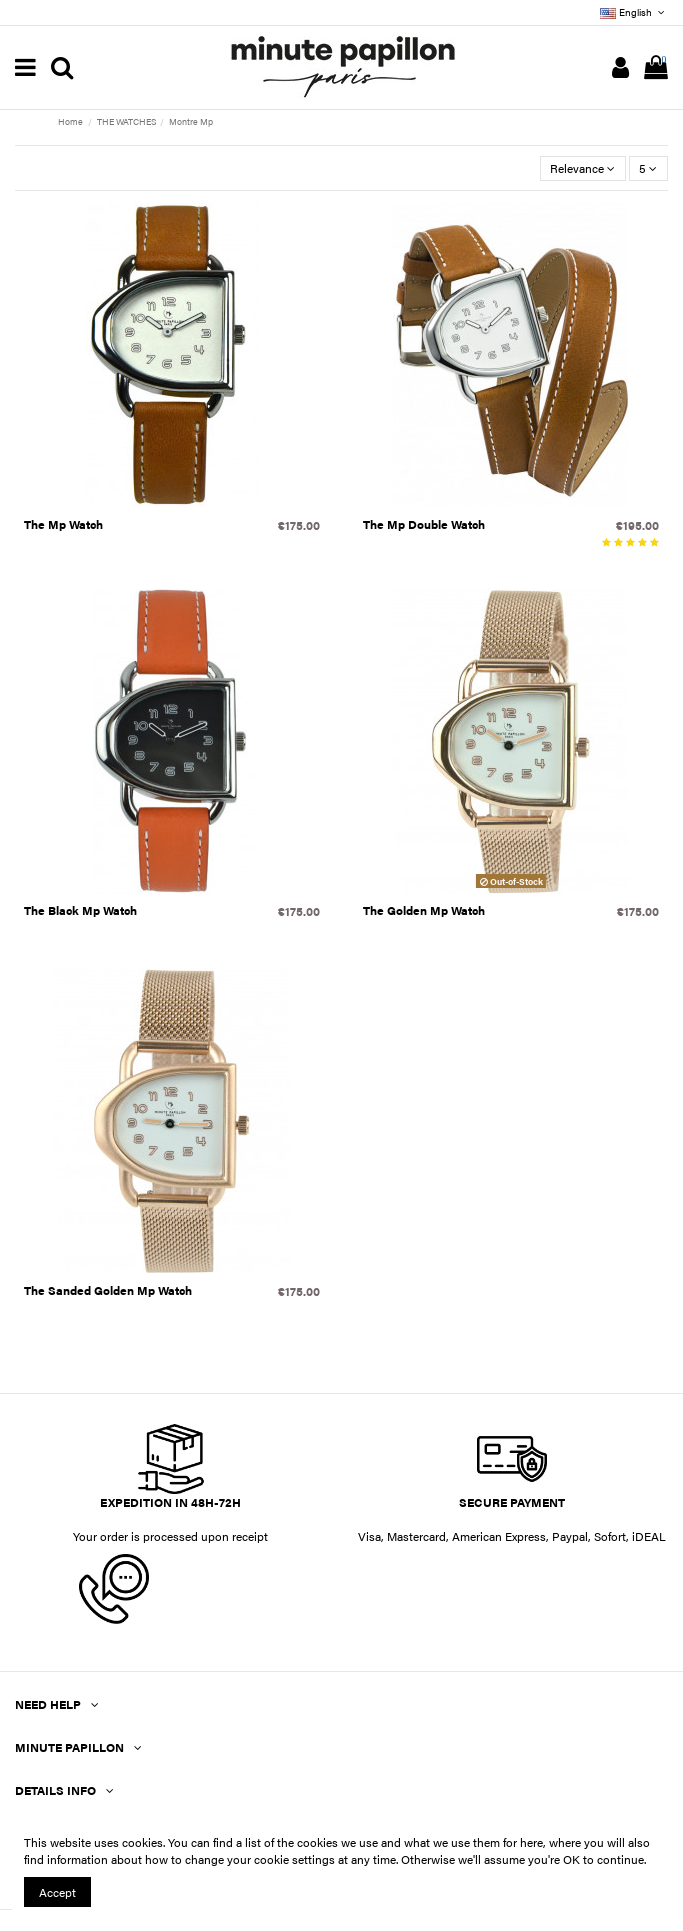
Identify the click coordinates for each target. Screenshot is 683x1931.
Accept (57, 1892)
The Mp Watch (63, 524)
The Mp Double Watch (424, 524)
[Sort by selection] (583, 168)
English (634, 11)
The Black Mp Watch (80, 910)
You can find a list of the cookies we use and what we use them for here (355, 1842)
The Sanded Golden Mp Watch (108, 1290)
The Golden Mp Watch (424, 910)
